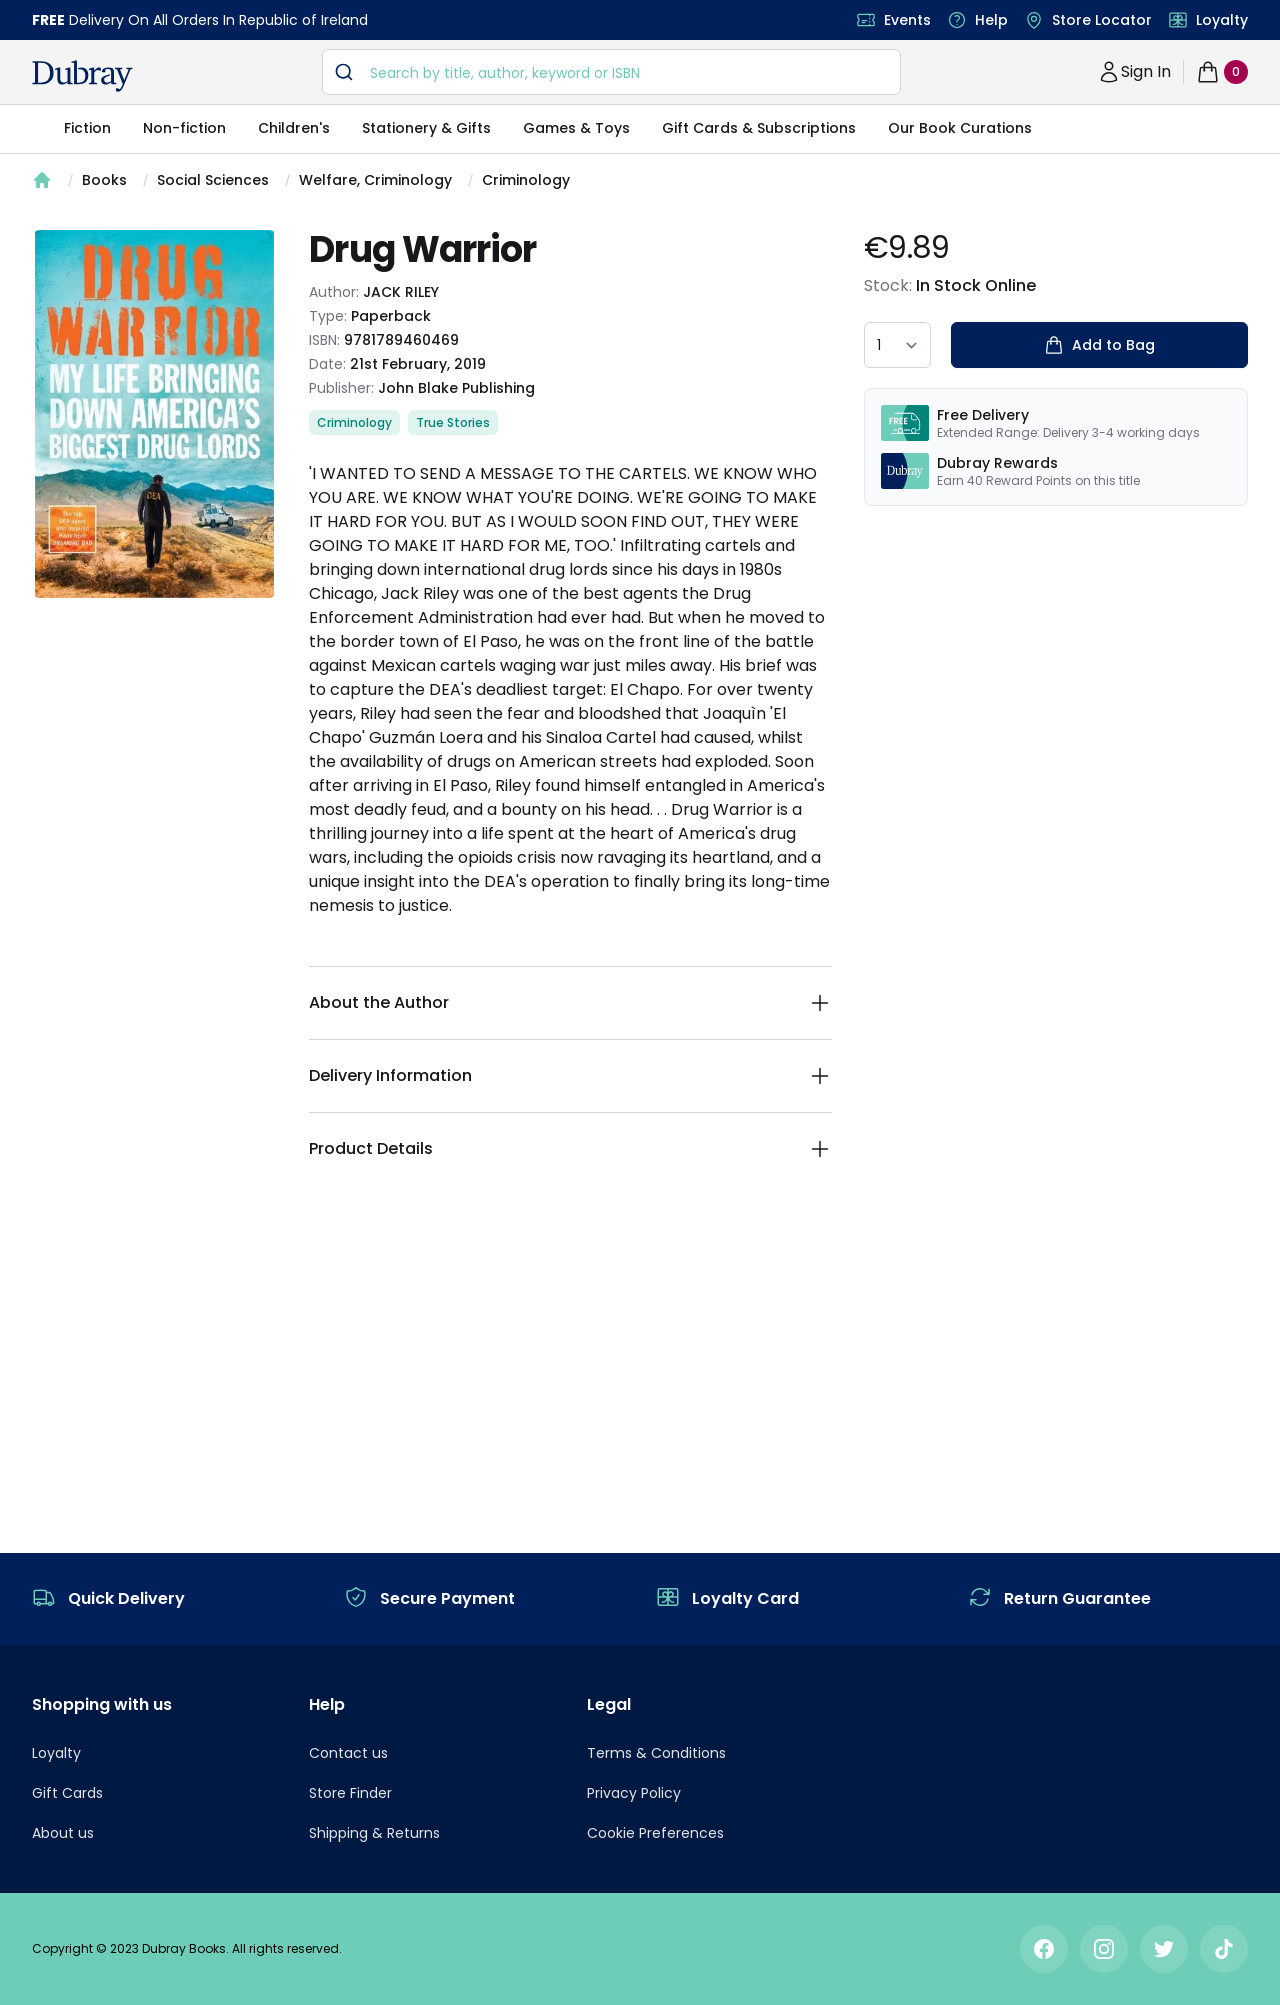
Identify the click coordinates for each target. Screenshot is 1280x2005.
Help (991, 20)
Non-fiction (184, 128)
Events (907, 20)
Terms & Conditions (656, 1753)
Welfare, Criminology (375, 180)
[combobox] (611, 72)
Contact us (348, 1753)
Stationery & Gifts (426, 128)
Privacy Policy (634, 1793)
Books (104, 180)
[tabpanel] (154, 414)
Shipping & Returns (374, 1833)
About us (63, 1833)
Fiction (87, 128)
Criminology (526, 180)
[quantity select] (897, 345)
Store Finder (350, 1793)
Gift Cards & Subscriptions (759, 128)
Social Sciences (213, 180)
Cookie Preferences (655, 1833)
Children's (294, 128)
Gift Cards (67, 1793)
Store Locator (1102, 20)
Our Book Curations (960, 128)
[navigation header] (82, 76)
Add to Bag (1099, 345)
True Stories (453, 422)
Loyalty (1222, 20)
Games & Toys (576, 128)
